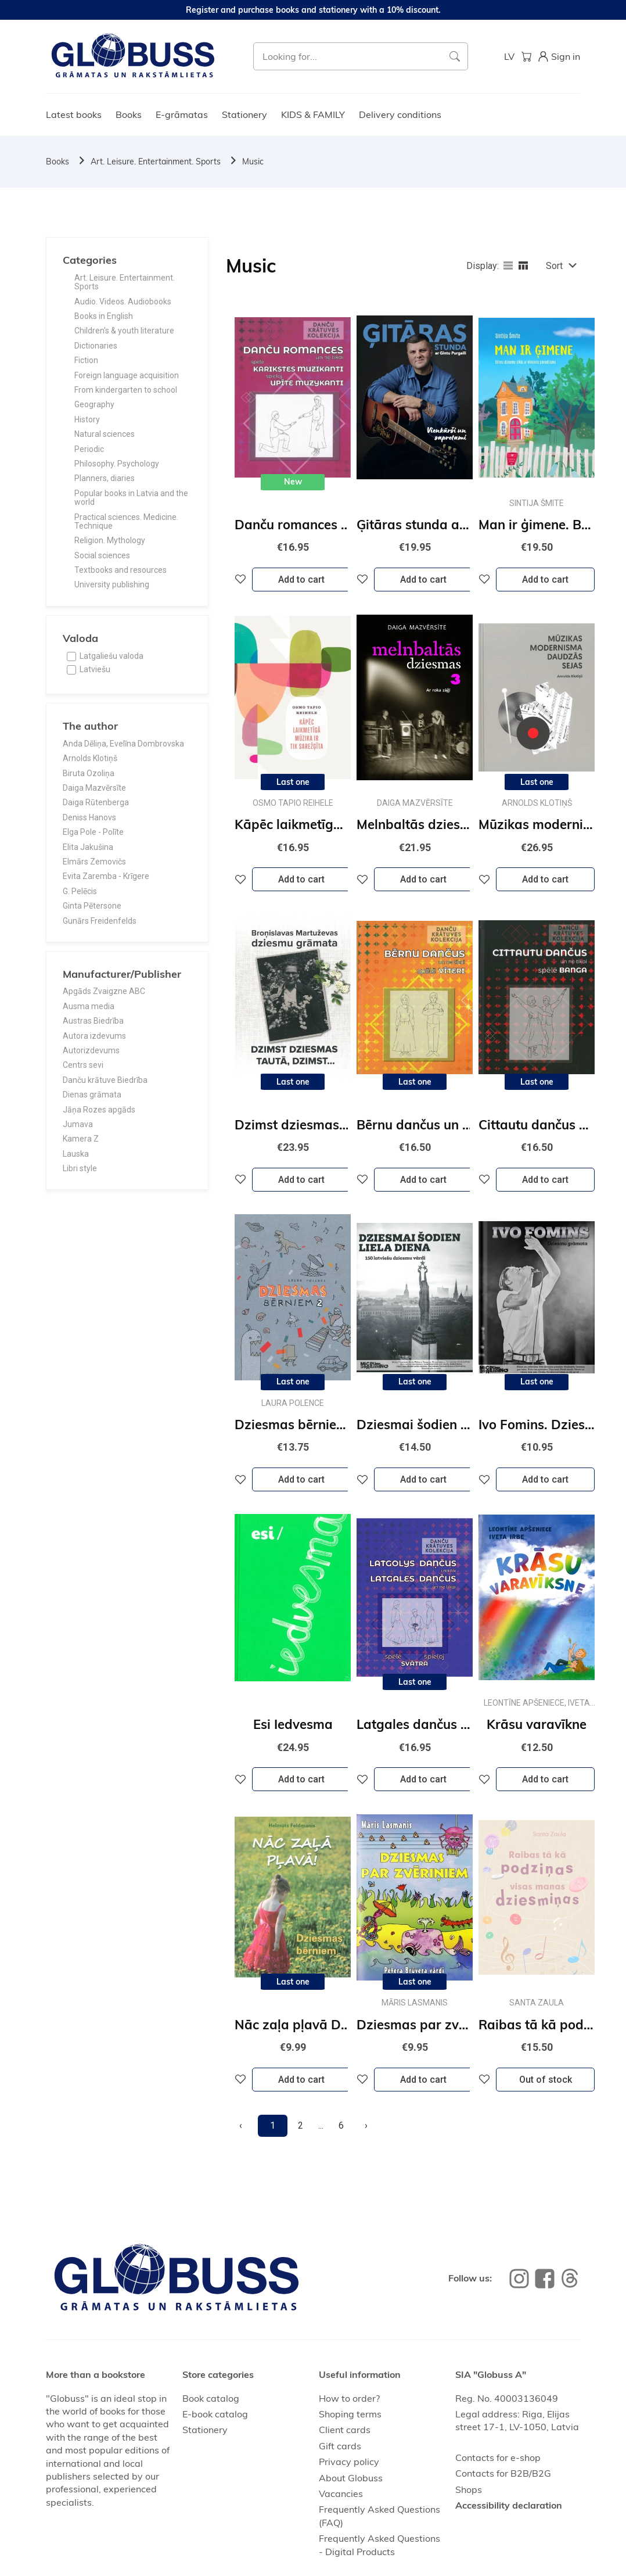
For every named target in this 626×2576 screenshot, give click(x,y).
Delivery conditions (400, 114)
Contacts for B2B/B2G (503, 2473)
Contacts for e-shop (498, 2457)
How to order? (349, 2398)
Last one (293, 782)
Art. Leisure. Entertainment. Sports (156, 161)
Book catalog (210, 2398)
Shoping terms (350, 2414)
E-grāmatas (182, 114)
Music (253, 161)
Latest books (74, 114)
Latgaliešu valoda (111, 656)
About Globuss (351, 2478)
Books (129, 114)
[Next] (365, 2126)
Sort (554, 265)
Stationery (244, 114)
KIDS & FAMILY (313, 114)
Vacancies (341, 2493)
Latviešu (95, 669)
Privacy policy (349, 2461)
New (293, 481)
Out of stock (545, 2079)
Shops (468, 2489)
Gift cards (340, 2446)
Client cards (344, 2429)
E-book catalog (215, 2414)
